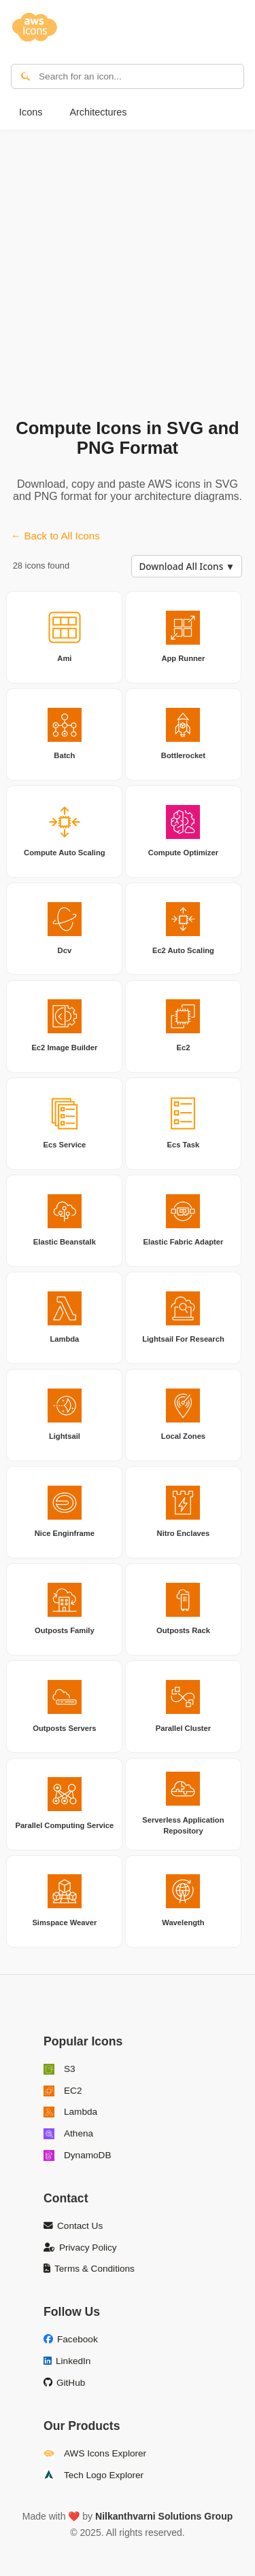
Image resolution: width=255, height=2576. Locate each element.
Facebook (71, 2339)
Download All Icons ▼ (187, 566)
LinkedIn (67, 2361)
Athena (68, 2133)
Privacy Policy (80, 2247)
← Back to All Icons (55, 535)
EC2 (63, 2091)
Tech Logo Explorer (93, 2474)
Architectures (97, 112)
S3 (59, 2069)
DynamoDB (78, 2155)
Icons (30, 112)
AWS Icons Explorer (95, 2453)
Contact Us (73, 2226)
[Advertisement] (127, 270)
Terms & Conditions (89, 2269)
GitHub (64, 2383)
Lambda (70, 2112)
